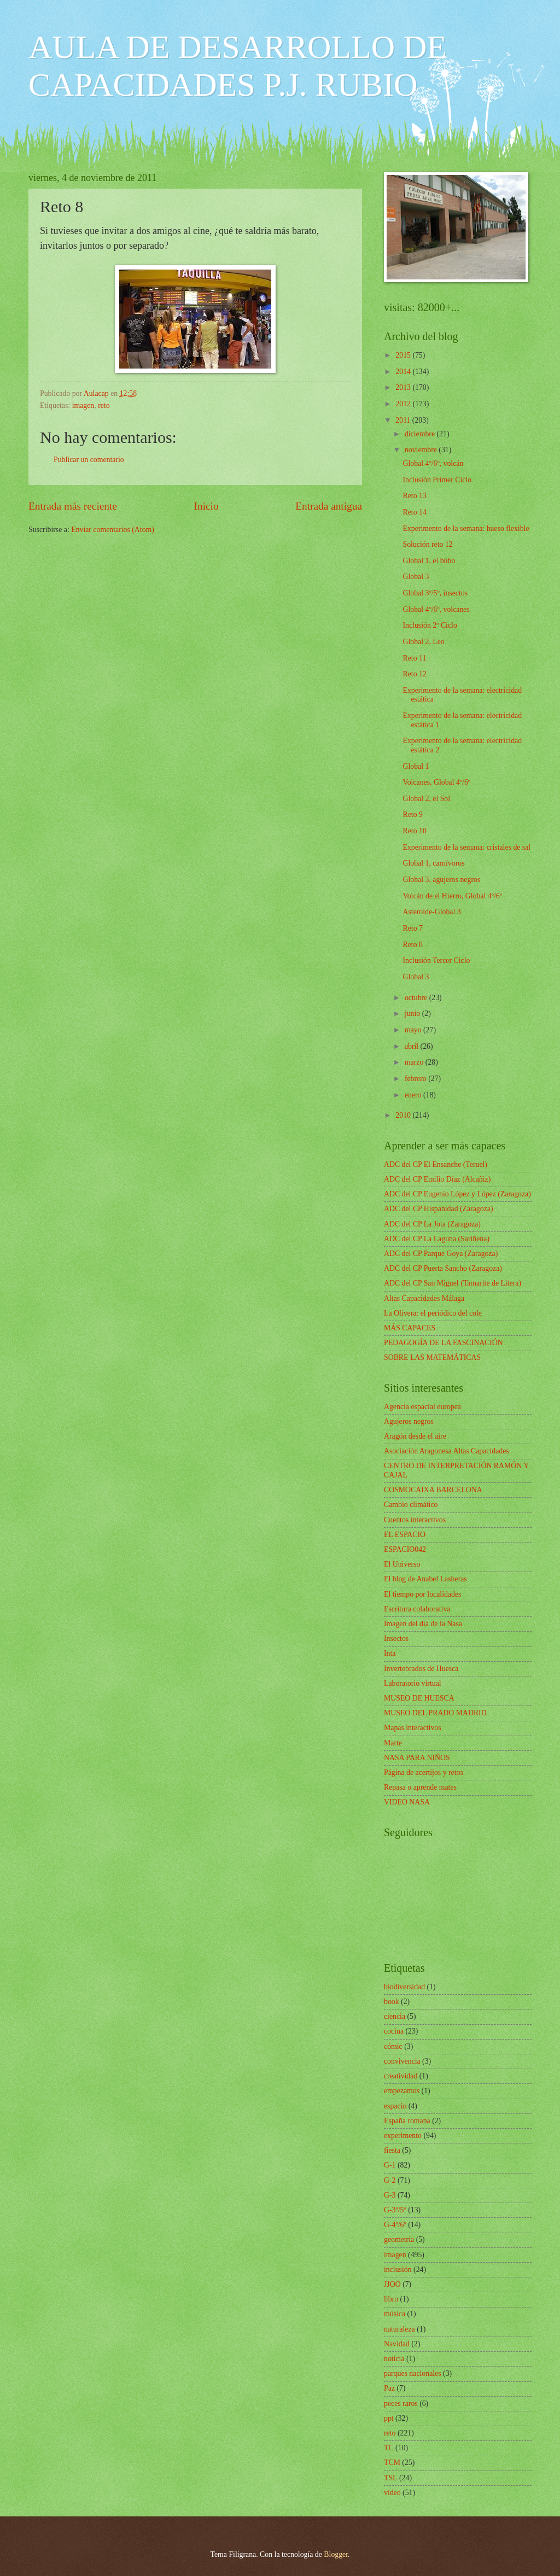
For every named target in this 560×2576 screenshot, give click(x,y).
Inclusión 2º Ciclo (429, 625)
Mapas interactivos (412, 1728)
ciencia (394, 2016)
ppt (389, 2418)
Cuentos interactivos (415, 1520)
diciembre (421, 434)
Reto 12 (414, 674)
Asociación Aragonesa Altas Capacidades (446, 1451)
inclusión (398, 2269)
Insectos (396, 1638)
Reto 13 (414, 496)
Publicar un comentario (89, 459)
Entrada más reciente (72, 506)
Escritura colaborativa (417, 1609)
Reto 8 (412, 945)
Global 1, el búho (428, 561)
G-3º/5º (395, 2210)
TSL (391, 2478)
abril (413, 1046)
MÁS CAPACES (409, 1328)
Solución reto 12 (427, 544)
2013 (403, 387)
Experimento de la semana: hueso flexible (465, 528)
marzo (415, 1062)
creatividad (400, 2076)
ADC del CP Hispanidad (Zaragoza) (438, 1209)
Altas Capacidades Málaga (424, 1298)
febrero (416, 1078)
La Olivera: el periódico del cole (433, 1313)
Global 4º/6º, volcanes (435, 609)
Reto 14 (414, 512)
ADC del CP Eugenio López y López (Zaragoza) (457, 1194)
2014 (403, 371)
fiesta (392, 2150)
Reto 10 (414, 831)
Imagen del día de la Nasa (423, 1624)
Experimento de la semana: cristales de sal (466, 847)
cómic (393, 2046)
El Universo (402, 1564)
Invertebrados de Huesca (421, 1668)
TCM (392, 2462)
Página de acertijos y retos (423, 1772)
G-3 (389, 2195)
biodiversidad (404, 1987)
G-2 (389, 2180)
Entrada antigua (328, 506)
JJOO (392, 2284)
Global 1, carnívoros (433, 863)
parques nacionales (412, 2373)
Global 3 (415, 577)
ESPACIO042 (405, 1549)
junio (413, 1013)
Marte (393, 1743)
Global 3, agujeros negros (441, 879)
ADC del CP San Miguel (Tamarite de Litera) (452, 1283)
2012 (403, 404)
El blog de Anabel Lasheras (425, 1579)
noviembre (422, 450)
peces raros (401, 2403)
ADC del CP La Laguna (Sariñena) (436, 1239)
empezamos (401, 2091)
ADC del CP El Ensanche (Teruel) (435, 1164)
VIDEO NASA (407, 1802)
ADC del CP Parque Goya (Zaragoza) (441, 1253)
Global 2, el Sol (426, 799)
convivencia (402, 2061)
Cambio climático (411, 1504)
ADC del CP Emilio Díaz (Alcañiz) (437, 1179)
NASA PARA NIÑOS (417, 1758)
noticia (394, 2359)
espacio (395, 2106)
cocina (394, 2031)
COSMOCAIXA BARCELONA (433, 1490)
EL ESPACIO (404, 1535)
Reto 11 (414, 658)
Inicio (206, 506)
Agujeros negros (409, 1421)
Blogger (336, 2554)
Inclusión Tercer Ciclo (436, 960)
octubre (417, 998)
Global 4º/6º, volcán (432, 463)
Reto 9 (412, 814)
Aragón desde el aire (415, 1436)
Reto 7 (412, 928)
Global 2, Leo (423, 642)
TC (389, 2448)
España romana (407, 2121)
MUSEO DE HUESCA (419, 1698)
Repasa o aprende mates (420, 1787)
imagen (83, 405)
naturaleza (399, 2329)
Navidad (397, 2344)
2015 (403, 355)
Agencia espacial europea (422, 1407)
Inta (389, 1653)
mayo (414, 1030)
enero (414, 1095)
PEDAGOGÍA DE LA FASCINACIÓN (443, 1343)
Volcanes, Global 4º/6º (436, 782)
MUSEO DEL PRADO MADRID (435, 1713)
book (391, 2001)
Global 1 (415, 766)
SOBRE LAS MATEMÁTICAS (432, 1357)
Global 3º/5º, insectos (435, 593)
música (394, 2314)
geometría (399, 2239)
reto (103, 405)
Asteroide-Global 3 (431, 912)
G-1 (389, 2165)
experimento (403, 2135)
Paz (389, 2388)
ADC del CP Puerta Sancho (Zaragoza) (443, 1268)
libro (391, 2299)
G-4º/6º (395, 2225)
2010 (403, 1115)
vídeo (392, 2493)
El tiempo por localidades (422, 1594)
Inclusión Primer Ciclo (436, 480)
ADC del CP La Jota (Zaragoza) (432, 1224)
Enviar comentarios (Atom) (112, 529)
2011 (403, 420)
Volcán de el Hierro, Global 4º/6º (451, 896)
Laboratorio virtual (412, 1683)
